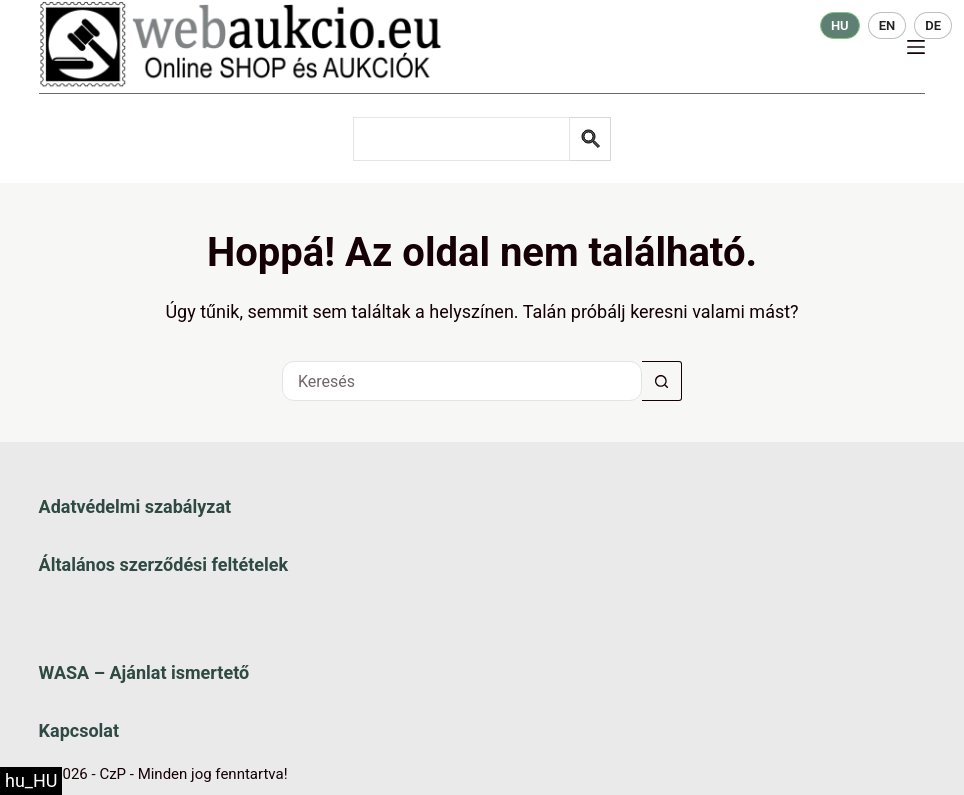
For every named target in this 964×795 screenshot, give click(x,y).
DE (933, 25)
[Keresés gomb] (662, 381)
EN (887, 25)
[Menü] (916, 47)
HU (840, 25)
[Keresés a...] (462, 381)
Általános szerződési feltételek (163, 564)
